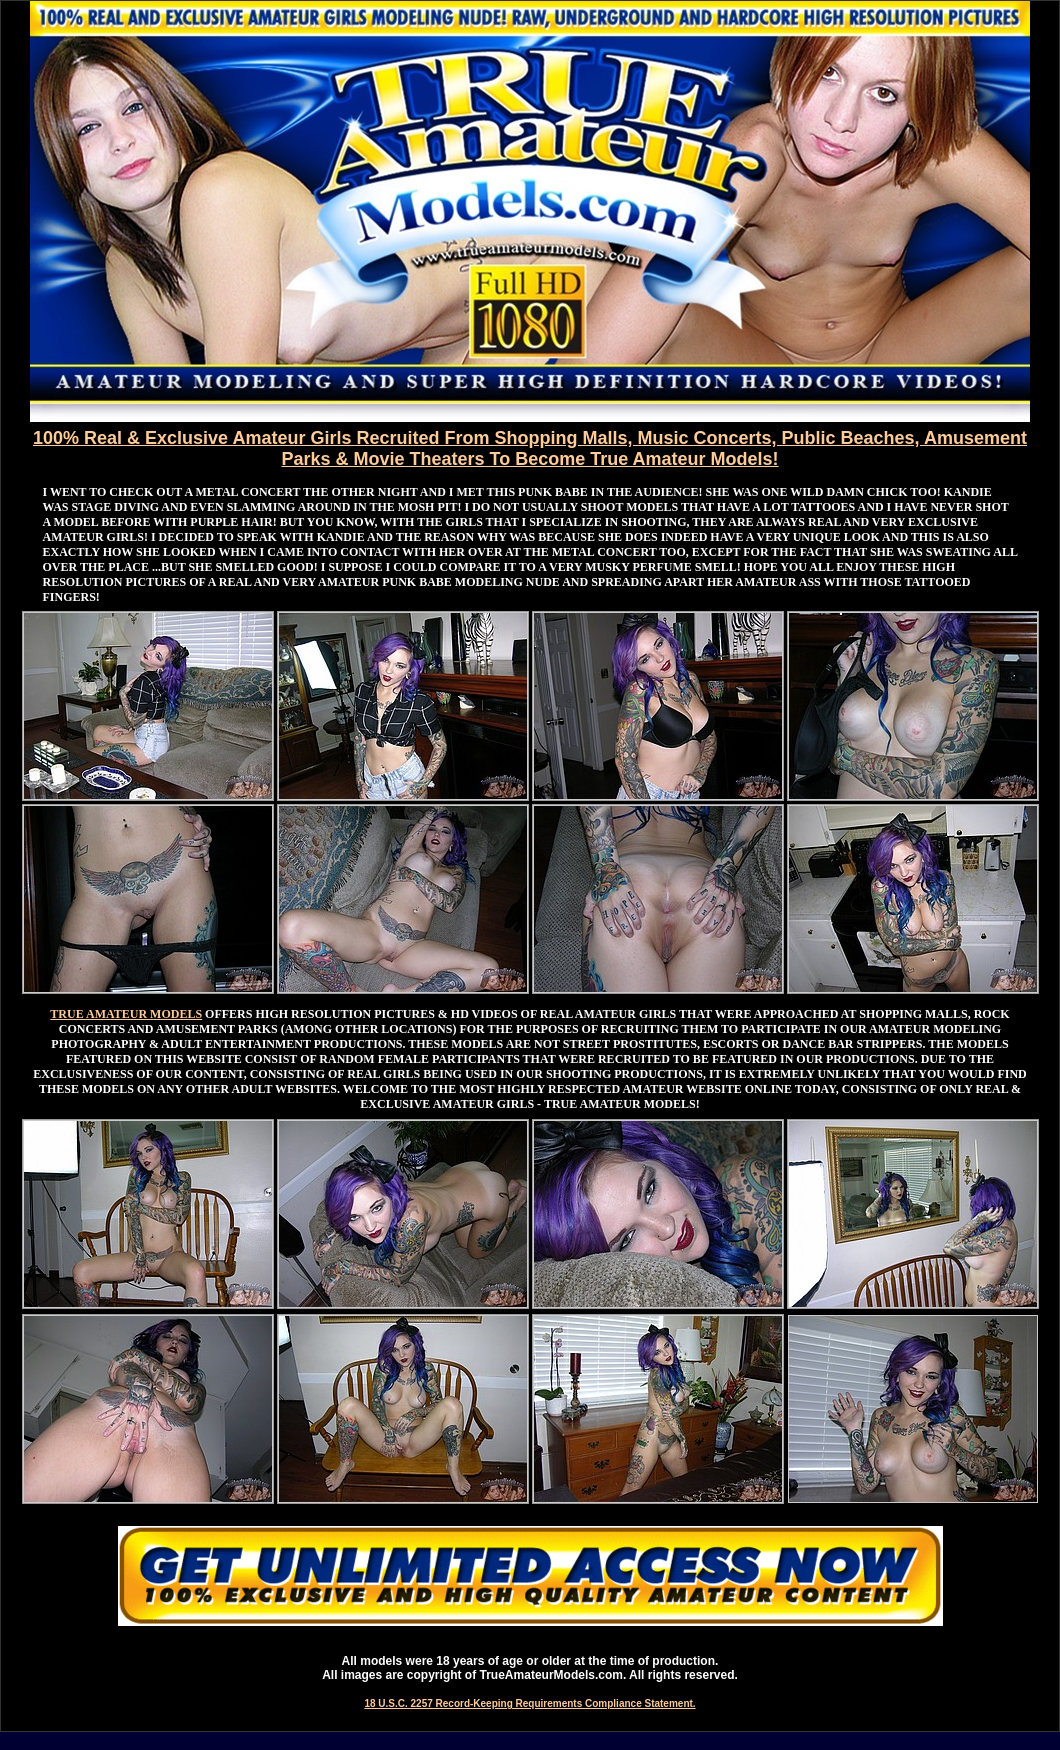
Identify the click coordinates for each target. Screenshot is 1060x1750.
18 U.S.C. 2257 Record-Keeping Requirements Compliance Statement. (529, 1703)
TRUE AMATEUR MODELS (126, 1014)
